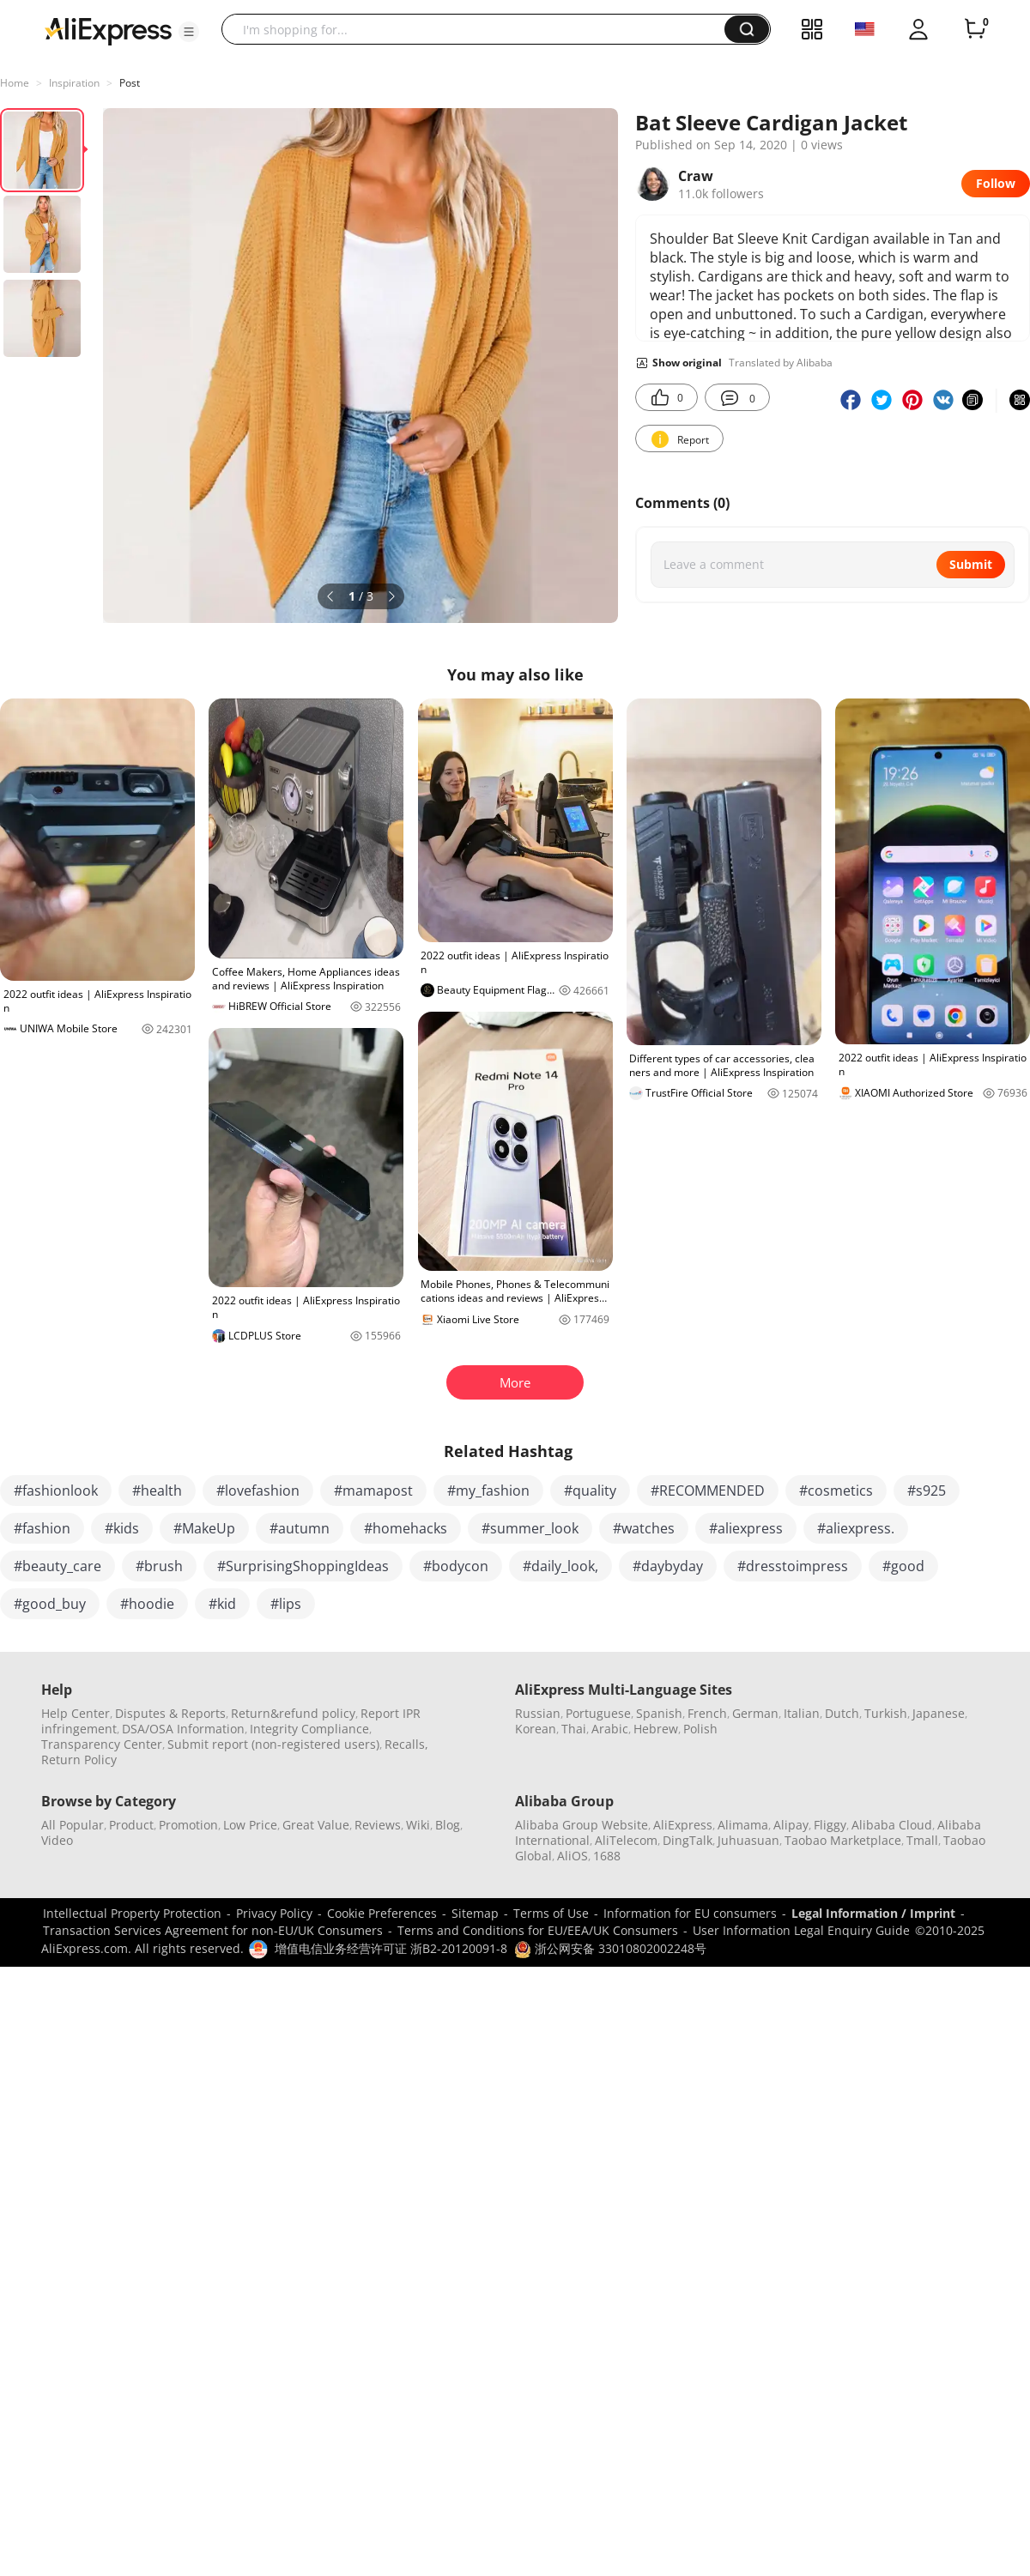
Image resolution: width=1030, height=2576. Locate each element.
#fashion (42, 1528)
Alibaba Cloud (891, 1825)
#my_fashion (488, 1490)
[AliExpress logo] (108, 30)
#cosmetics (836, 1490)
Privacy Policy (274, 1913)
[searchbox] (479, 29)
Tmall (922, 1840)
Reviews (377, 1825)
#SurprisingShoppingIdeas (303, 1566)
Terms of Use (551, 1913)
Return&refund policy (293, 1713)
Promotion (188, 1825)
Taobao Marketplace (843, 1840)
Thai (573, 1728)
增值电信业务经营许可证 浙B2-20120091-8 (391, 1948)
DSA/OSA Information (183, 1728)
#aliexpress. (855, 1528)
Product (131, 1825)
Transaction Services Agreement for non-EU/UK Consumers (213, 1930)
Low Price (250, 1825)
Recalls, (406, 1744)
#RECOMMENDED (708, 1490)
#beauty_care (57, 1566)
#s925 (926, 1490)
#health (157, 1490)
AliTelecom (626, 1840)
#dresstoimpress (792, 1566)
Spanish (659, 1713)
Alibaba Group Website (581, 1825)
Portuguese (598, 1713)
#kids (122, 1528)
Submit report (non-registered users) (273, 1744)
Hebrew (655, 1728)
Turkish (885, 1713)
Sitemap (475, 1913)
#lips (285, 1603)
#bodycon (455, 1566)
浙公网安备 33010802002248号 (610, 1948)
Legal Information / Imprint (873, 1913)
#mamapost (373, 1490)
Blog (447, 1825)
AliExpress (682, 1825)
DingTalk (687, 1840)
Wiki (418, 1825)
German (755, 1713)
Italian (802, 1713)
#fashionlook (56, 1490)
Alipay (791, 1825)
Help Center (75, 1713)
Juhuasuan (748, 1840)
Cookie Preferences (382, 1913)
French (707, 1713)
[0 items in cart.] (975, 29)
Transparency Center (101, 1744)
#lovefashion (258, 1490)
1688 (607, 1855)
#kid (222, 1603)
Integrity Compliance (309, 1728)
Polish (700, 1728)
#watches (644, 1528)
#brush (159, 1566)
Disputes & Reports (170, 1713)
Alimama (743, 1825)
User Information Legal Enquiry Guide (801, 1930)
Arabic (609, 1728)
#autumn (300, 1528)
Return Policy (79, 1759)
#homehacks (405, 1528)
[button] (189, 31)
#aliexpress (746, 1528)
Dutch (842, 1713)
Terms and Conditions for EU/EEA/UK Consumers (537, 1930)
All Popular (72, 1825)
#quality (590, 1490)
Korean (535, 1728)
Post (129, 83)
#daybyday (668, 1566)
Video (57, 1840)
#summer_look (530, 1528)
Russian (537, 1713)
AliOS (572, 1855)
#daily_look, (560, 1566)
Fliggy (830, 1825)
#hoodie (147, 1603)
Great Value (315, 1825)
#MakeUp (204, 1528)
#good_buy (50, 1603)
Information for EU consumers (690, 1913)
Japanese (938, 1713)
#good (903, 1566)
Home (14, 83)
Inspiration (74, 83)
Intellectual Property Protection (132, 1913)
